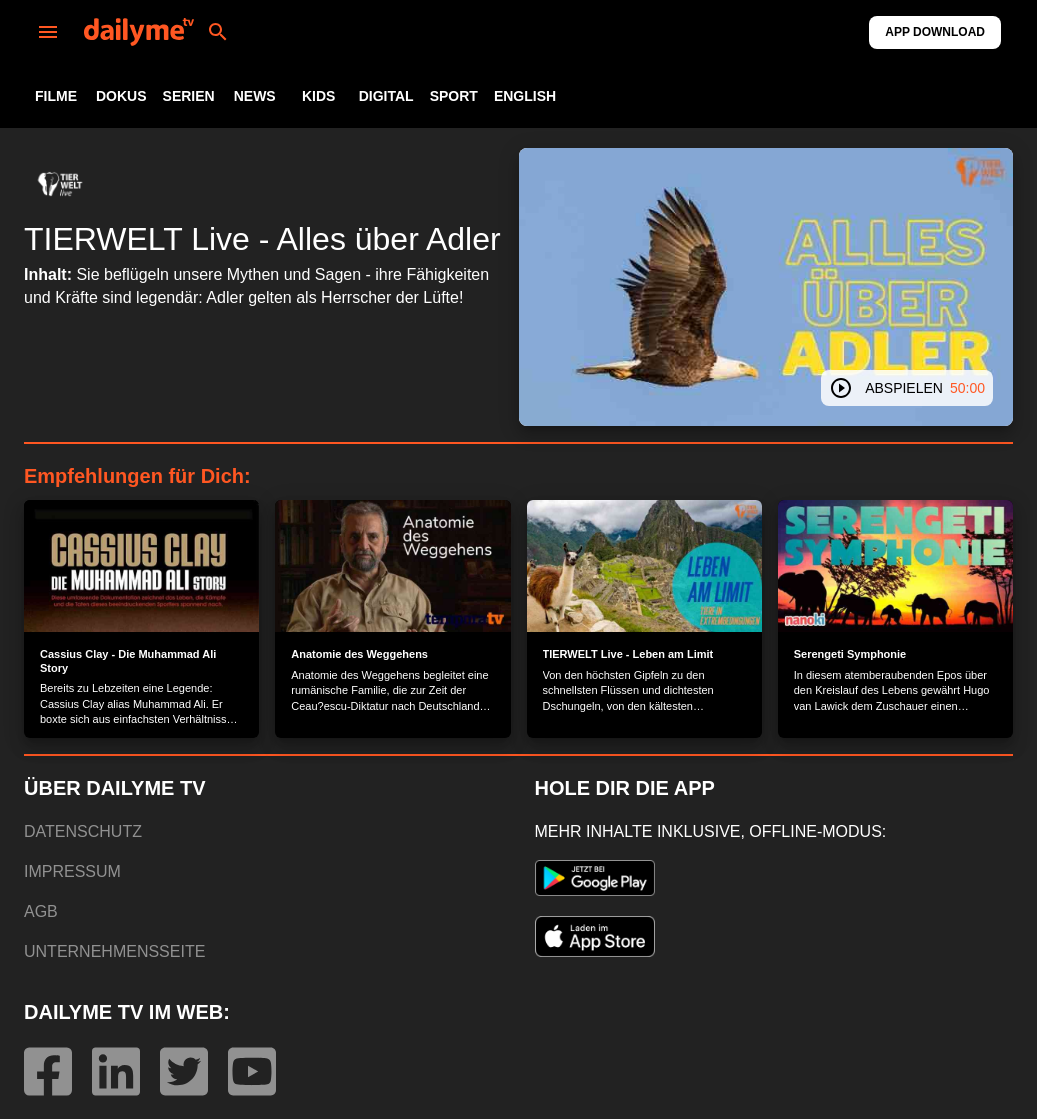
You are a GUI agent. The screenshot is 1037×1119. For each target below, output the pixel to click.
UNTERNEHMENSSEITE (114, 951)
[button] (60, 184)
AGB (41, 911)
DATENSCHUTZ (83, 831)
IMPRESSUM (72, 871)
